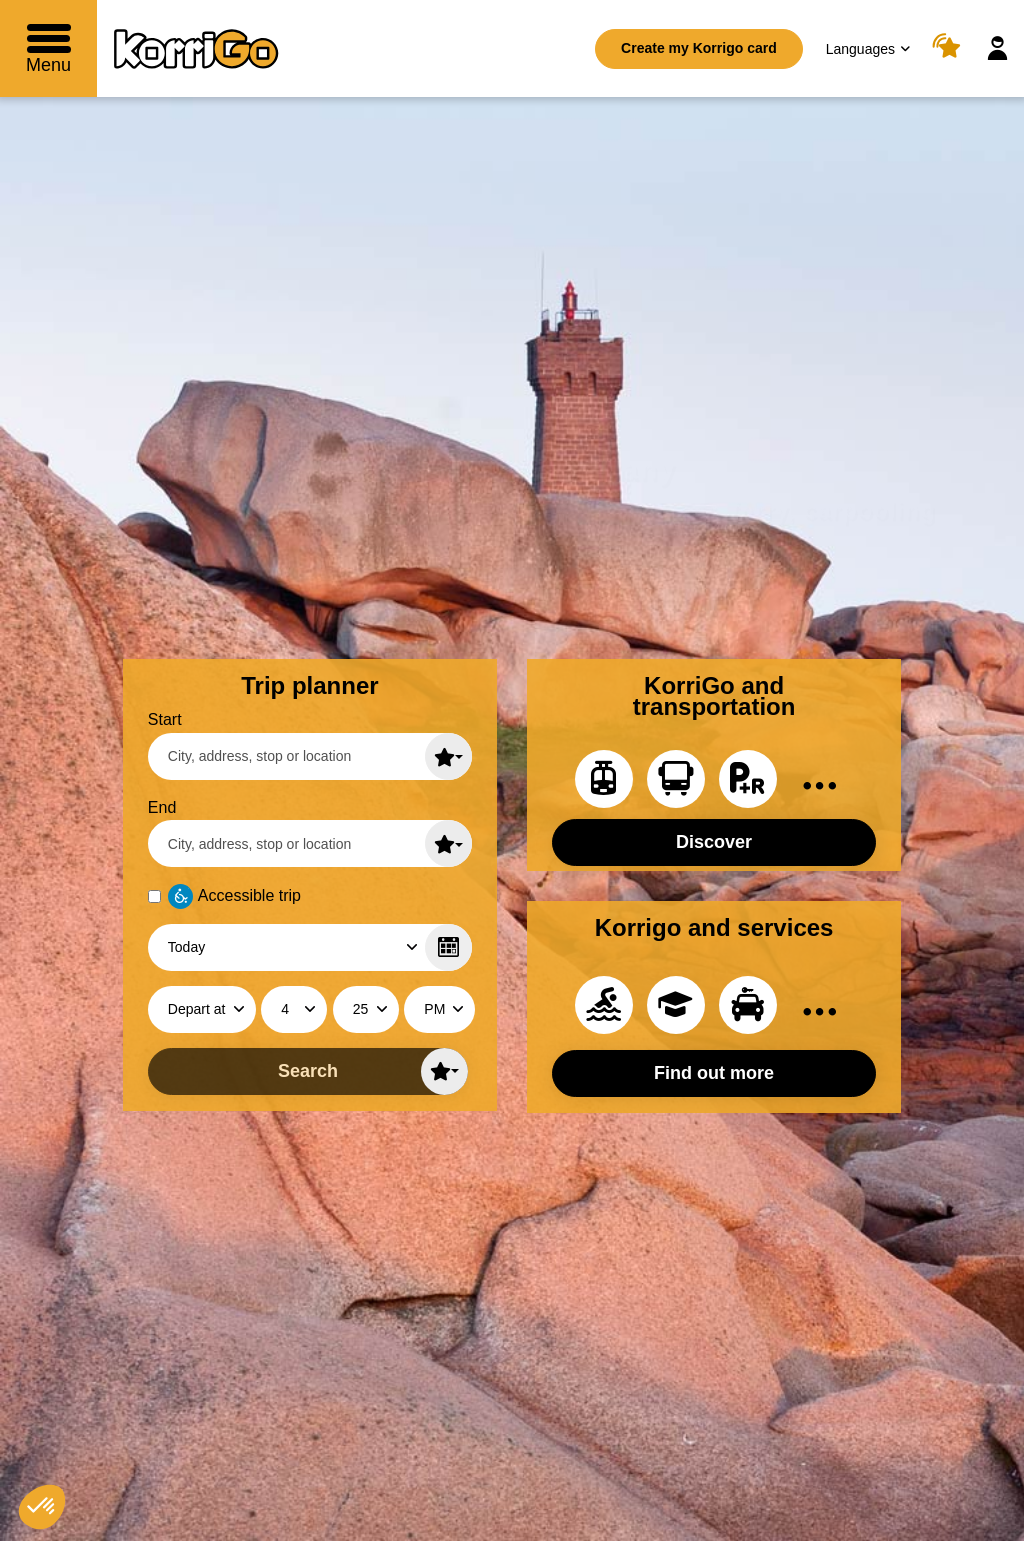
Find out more (714, 1073)
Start (165, 719)
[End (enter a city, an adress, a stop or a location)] (310, 843)
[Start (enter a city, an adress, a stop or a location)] (310, 756)
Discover (714, 842)
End (162, 807)
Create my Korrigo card (699, 48)
